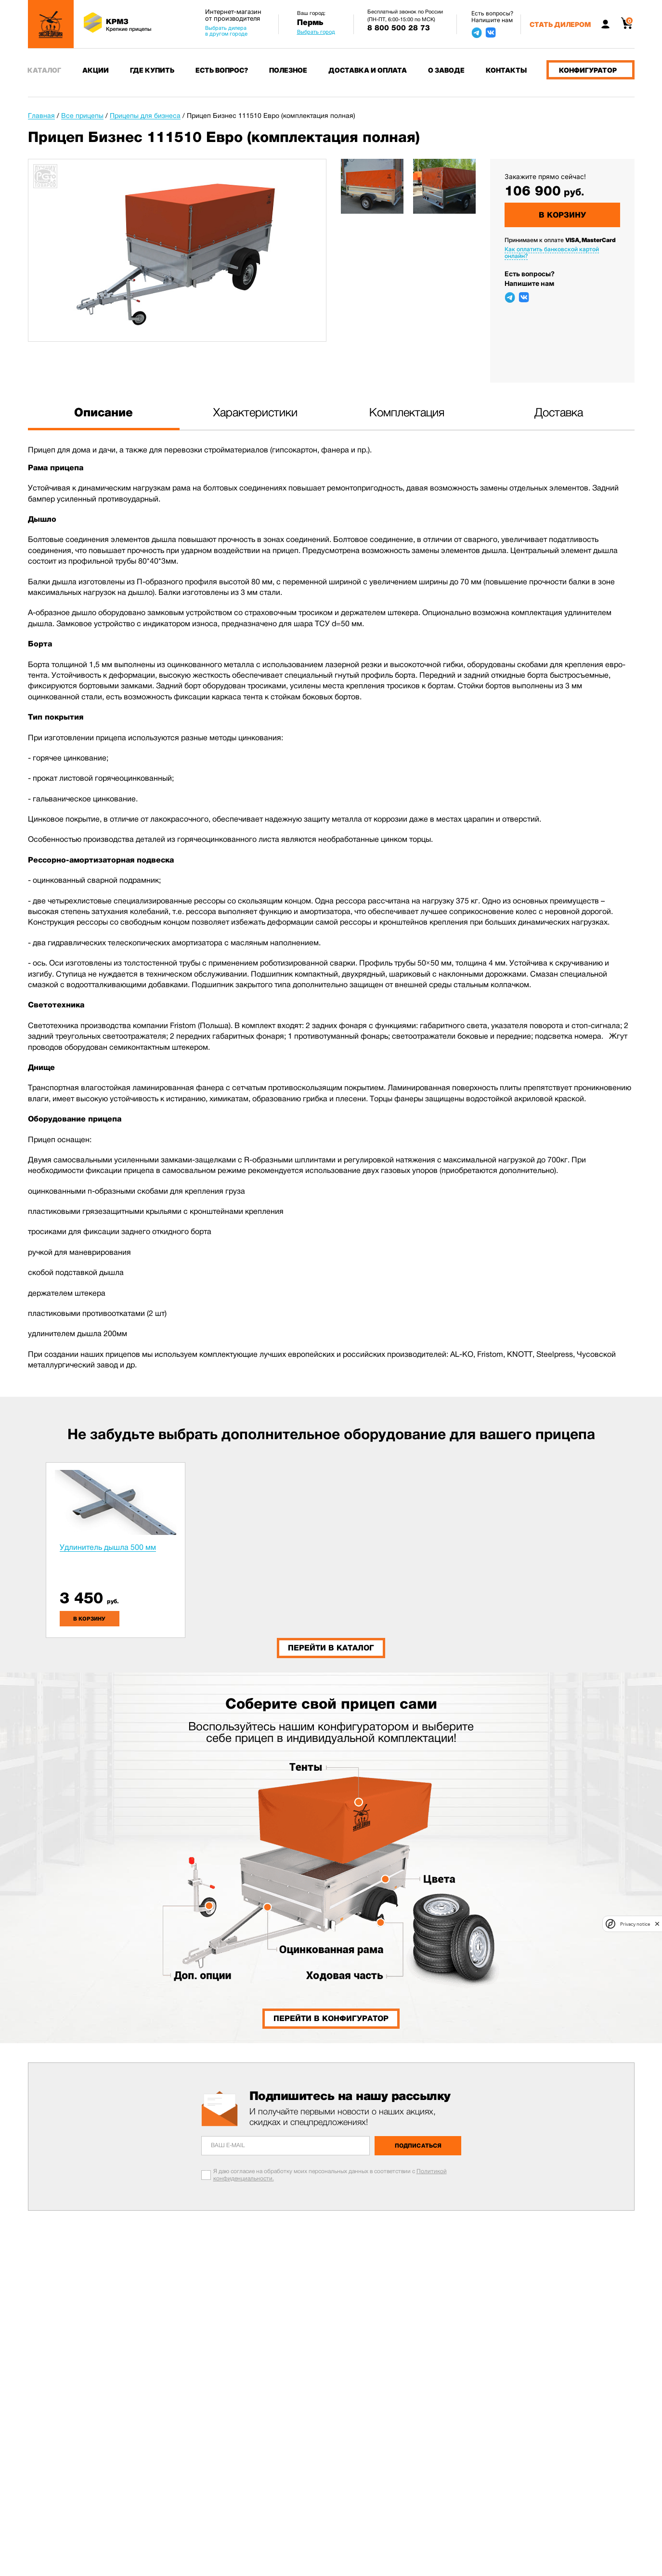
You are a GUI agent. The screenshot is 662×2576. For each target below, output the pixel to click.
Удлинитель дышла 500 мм (108, 1547)
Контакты (506, 70)
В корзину (562, 215)
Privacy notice (635, 1924)
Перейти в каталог (331, 1648)
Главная (41, 115)
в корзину (89, 1619)
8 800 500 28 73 (398, 28)
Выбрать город (316, 31)
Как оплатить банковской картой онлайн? (552, 252)
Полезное (288, 70)
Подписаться (418, 2145)
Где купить (152, 70)
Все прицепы (82, 115)
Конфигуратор (588, 70)
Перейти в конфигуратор (331, 2018)
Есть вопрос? (221, 70)
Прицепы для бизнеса (145, 115)
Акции (95, 70)
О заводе (446, 70)
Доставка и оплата (367, 70)
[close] (657, 1924)
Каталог (44, 70)
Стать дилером (560, 24)
